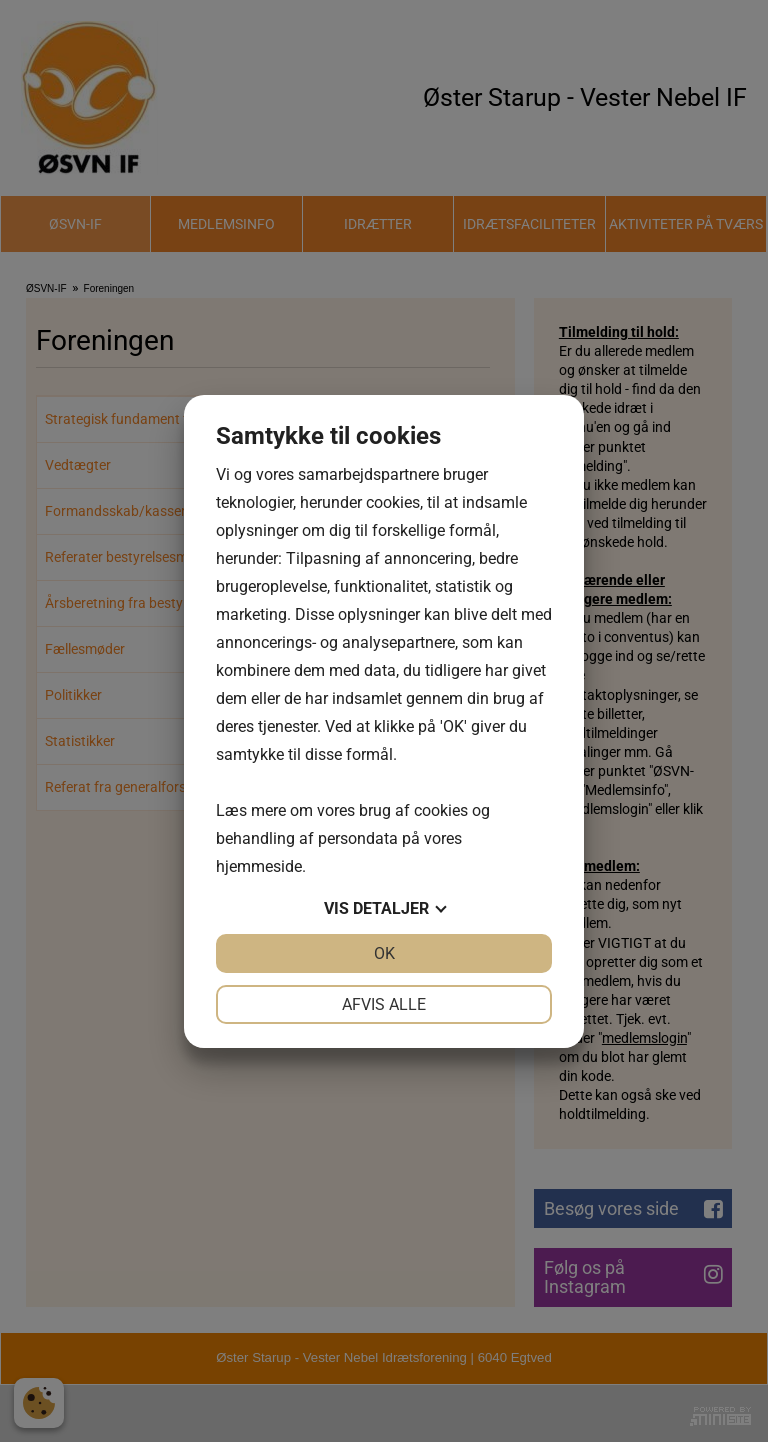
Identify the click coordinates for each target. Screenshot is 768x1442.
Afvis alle (384, 1004)
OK (384, 953)
